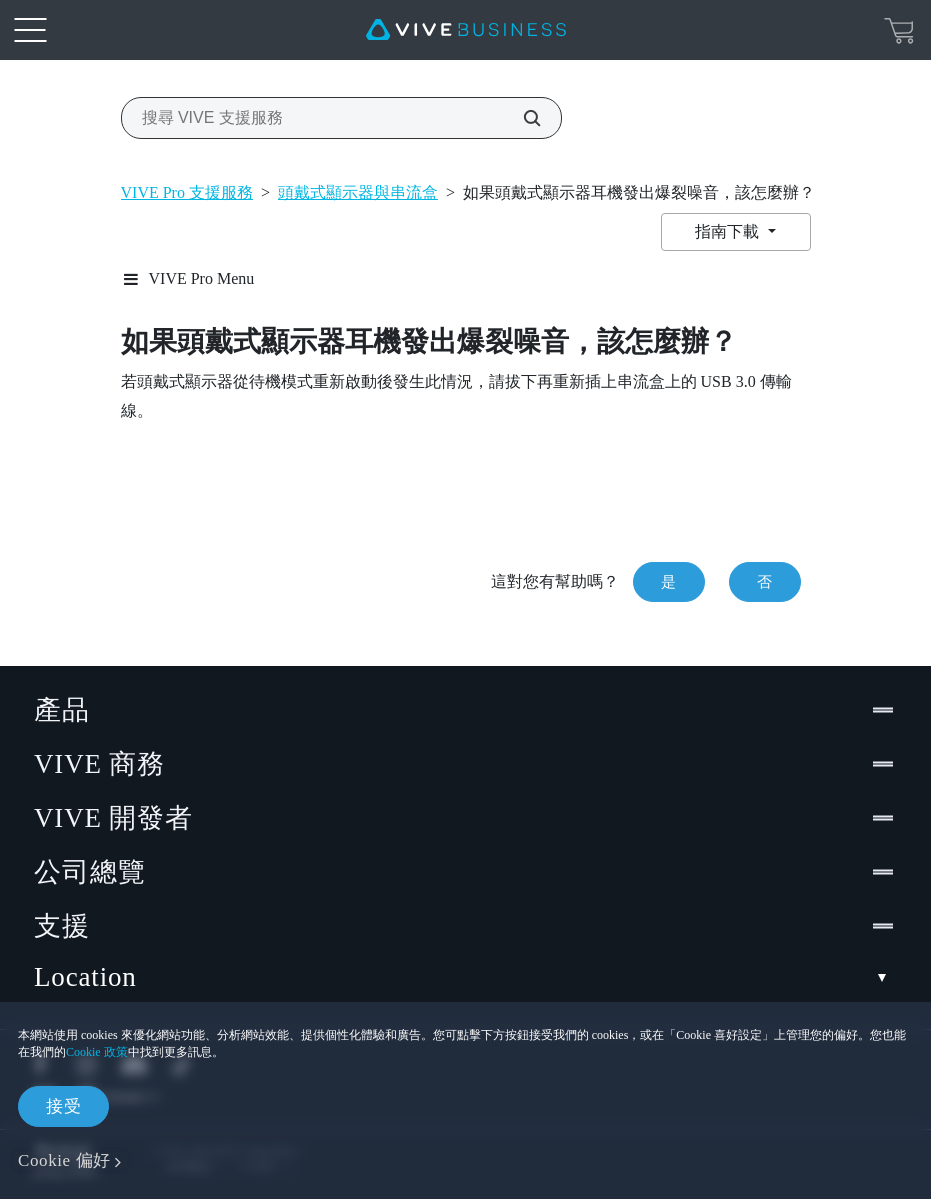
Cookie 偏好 (64, 1160)
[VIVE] (466, 30)
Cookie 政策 (97, 1052)
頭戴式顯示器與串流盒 (358, 192)
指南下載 (729, 231)
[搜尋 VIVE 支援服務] (521, 118)
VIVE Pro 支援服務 (187, 192)
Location (465, 977)
